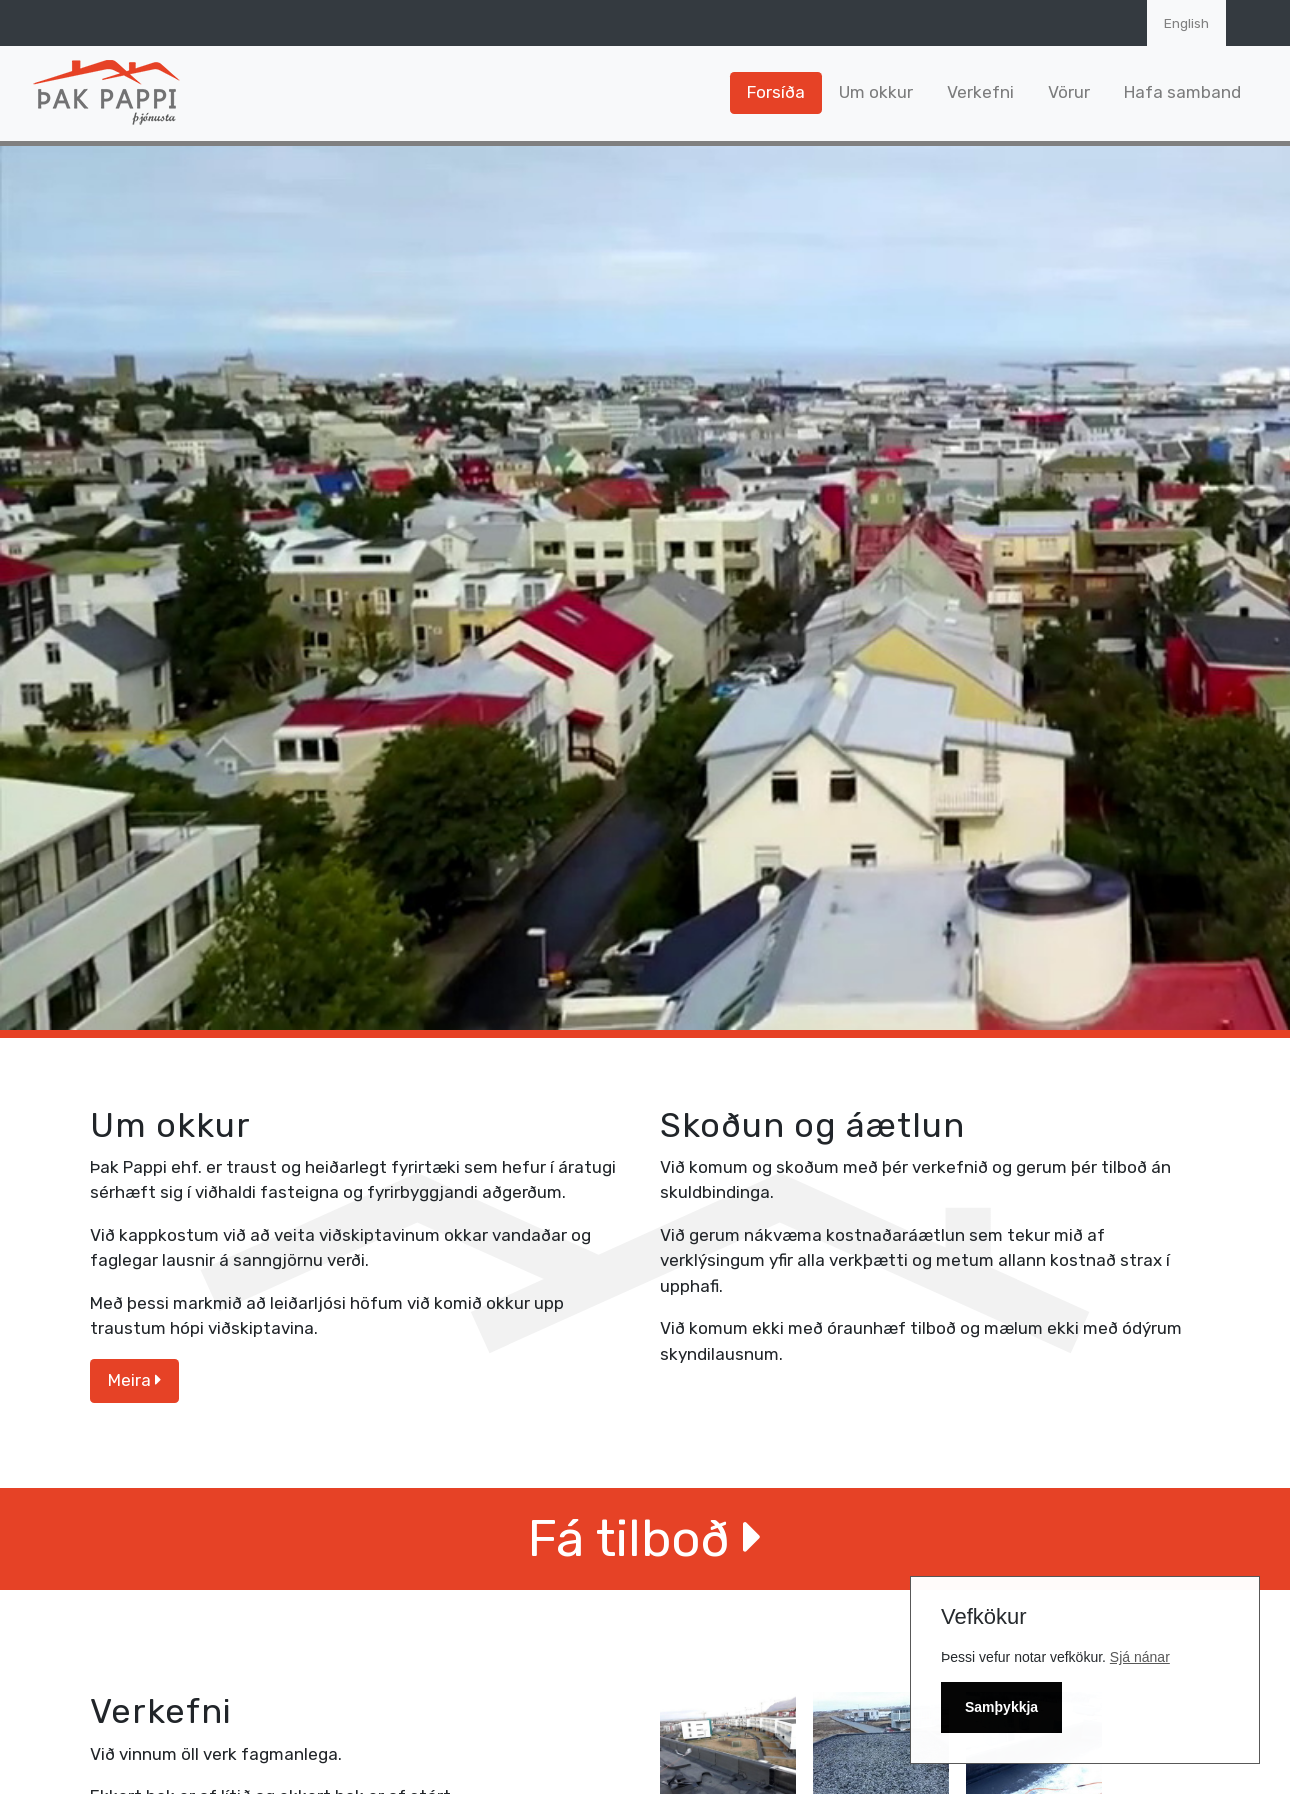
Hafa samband (1182, 92)
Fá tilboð (645, 1538)
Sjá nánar (1140, 1657)
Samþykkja (1001, 1707)
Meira (134, 1380)
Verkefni (980, 92)
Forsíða (776, 92)
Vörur (1069, 92)
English (1186, 23)
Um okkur (876, 92)
